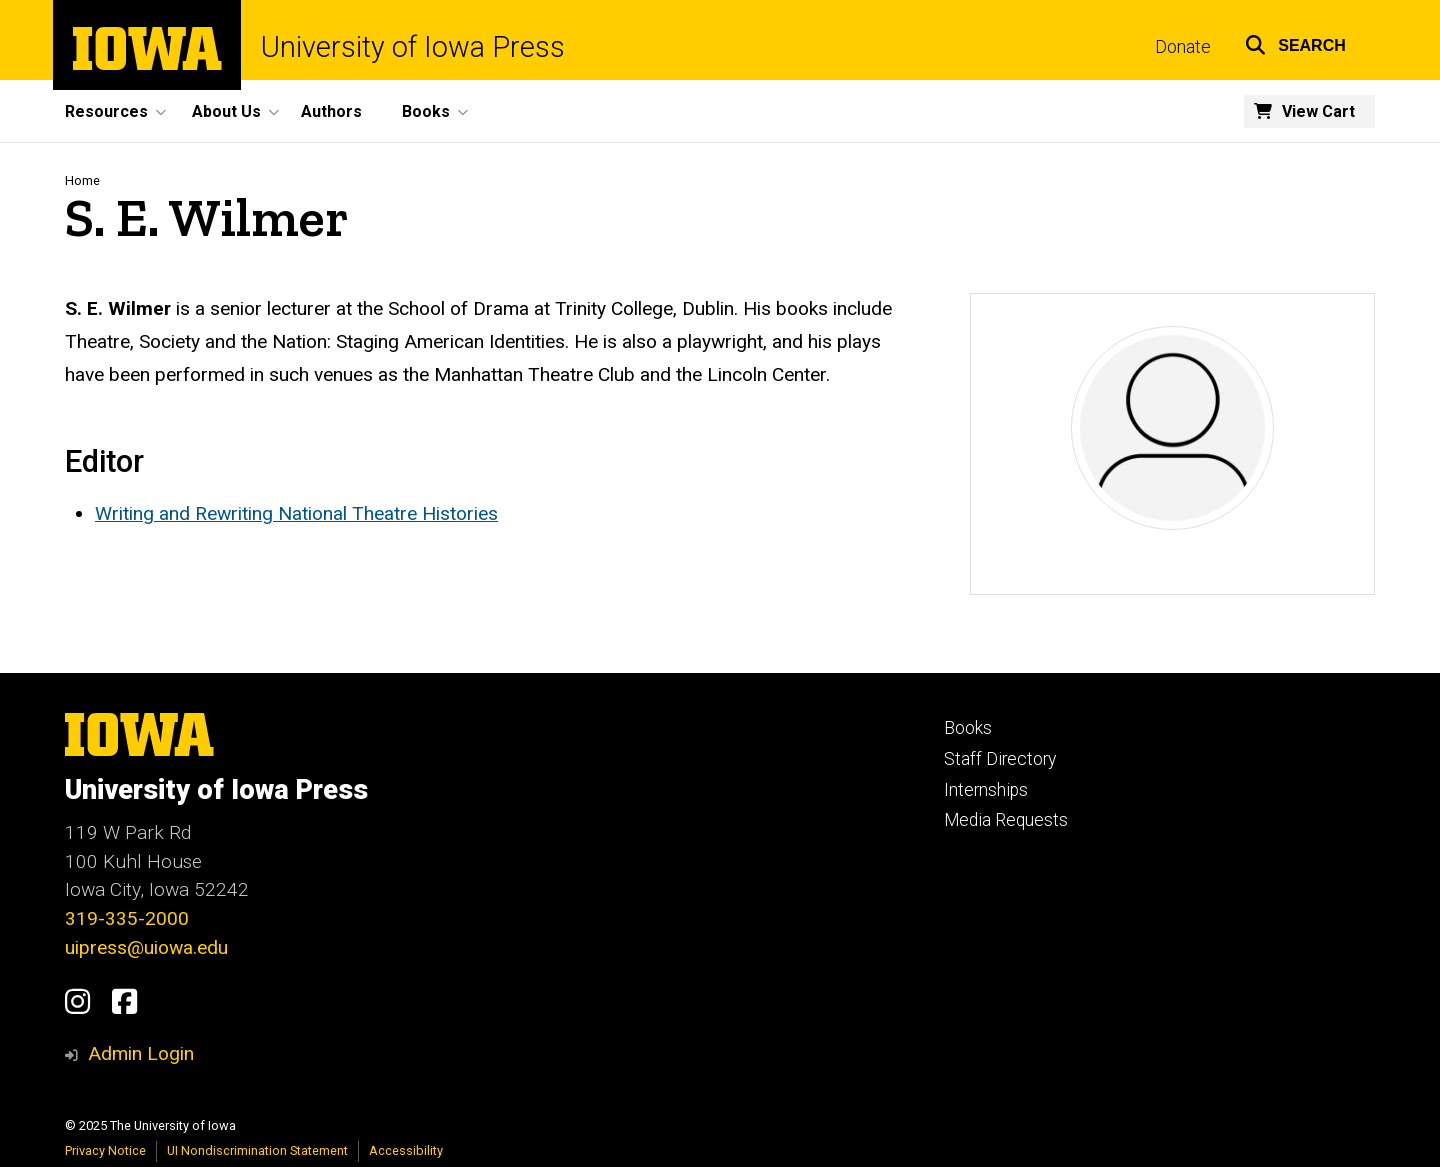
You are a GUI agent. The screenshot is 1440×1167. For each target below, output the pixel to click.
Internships (986, 790)
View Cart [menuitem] (1318, 111)
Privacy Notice (105, 1150)
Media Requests (1006, 820)
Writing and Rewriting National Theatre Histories (296, 513)
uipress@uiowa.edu (146, 947)
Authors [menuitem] (331, 111)
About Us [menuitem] (226, 111)
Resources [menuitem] (106, 111)
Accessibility (406, 1150)
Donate (1183, 47)
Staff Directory (1000, 759)
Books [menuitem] (426, 111)
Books (968, 728)
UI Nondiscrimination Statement (257, 1150)
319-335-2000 (127, 918)
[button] (1295, 42)
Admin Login (141, 1053)
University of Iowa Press (413, 47)
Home (82, 180)
